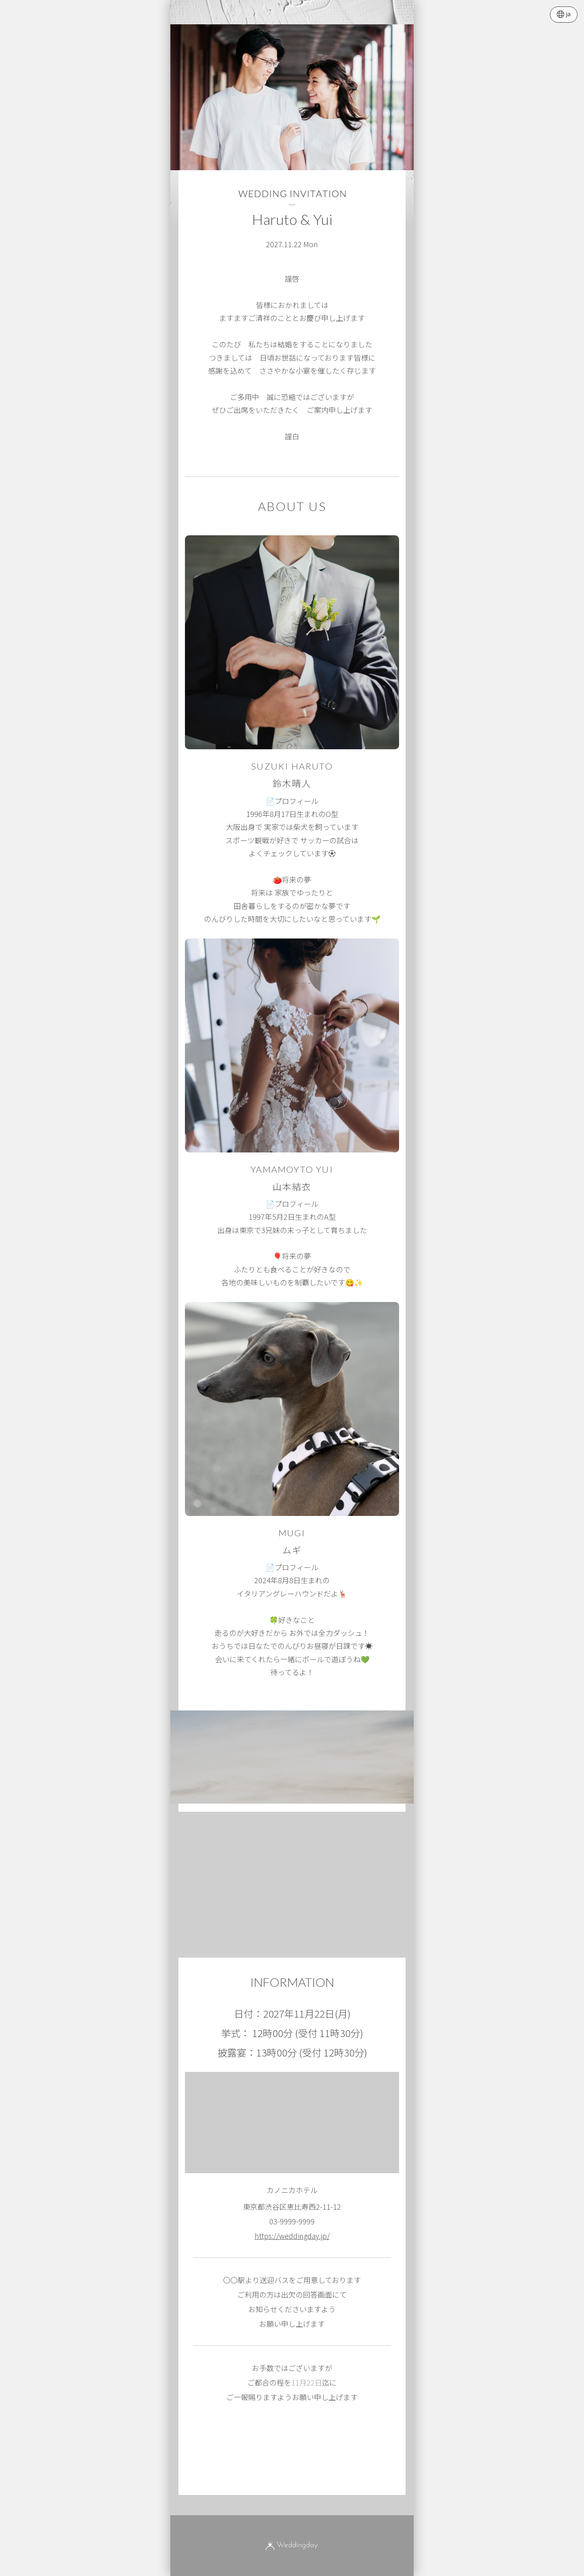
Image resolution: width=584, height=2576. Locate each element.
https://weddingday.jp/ (292, 2235)
